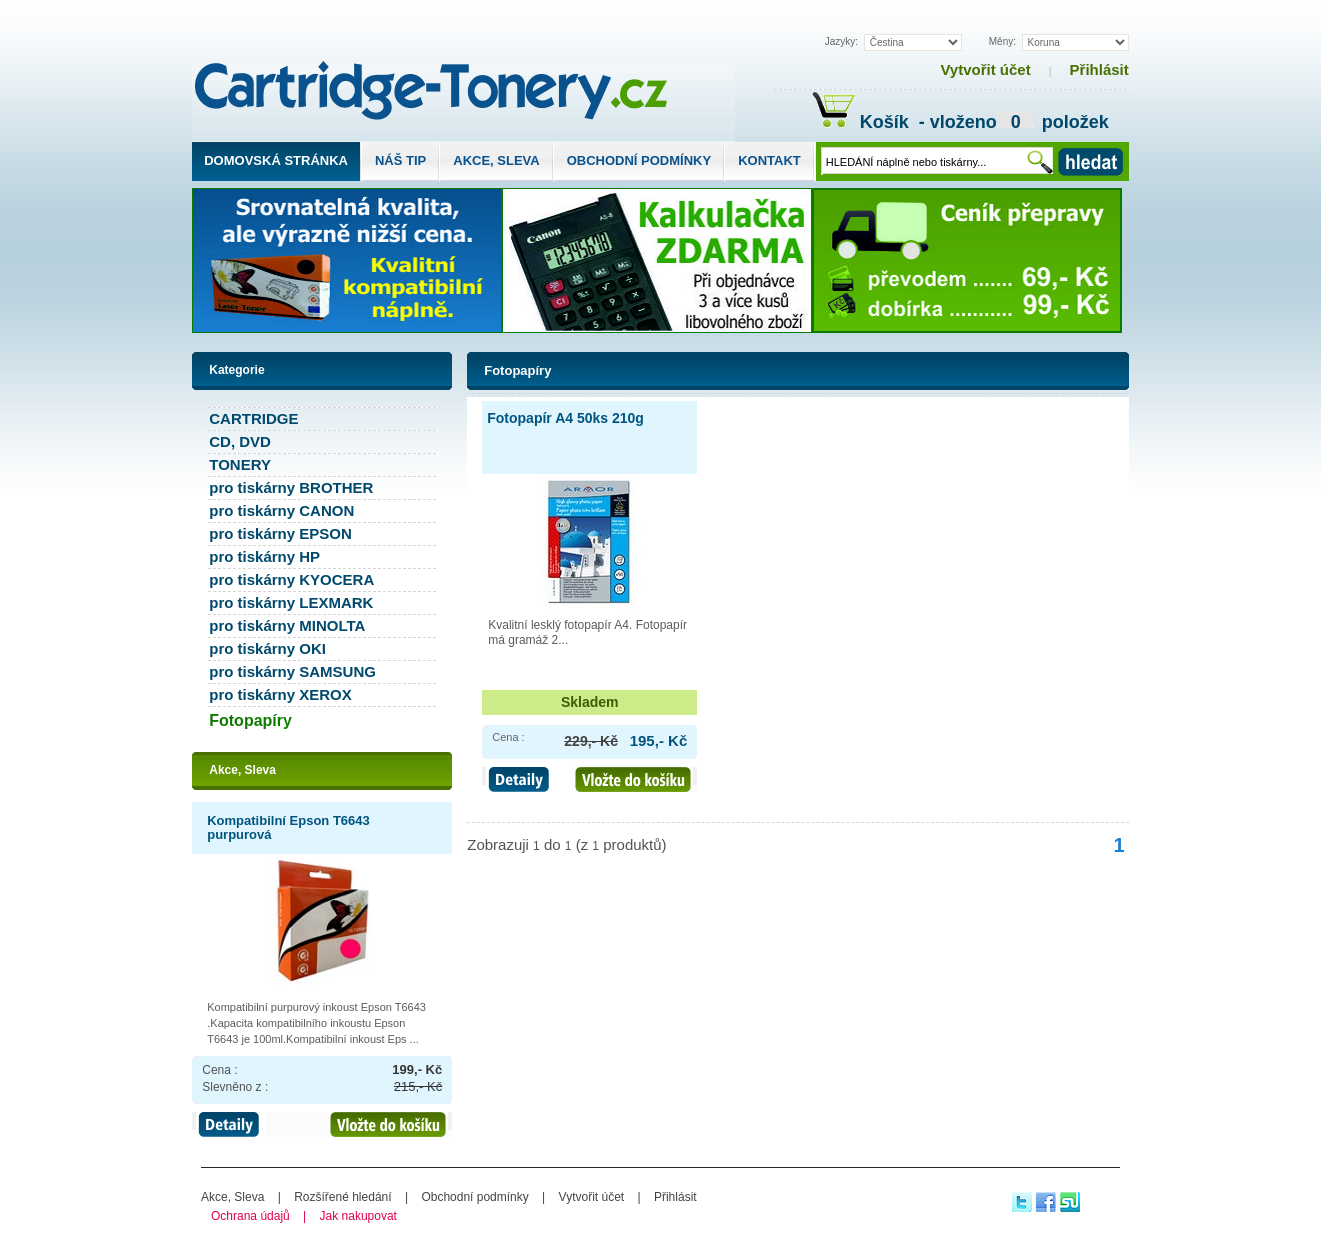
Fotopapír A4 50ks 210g (565, 418)
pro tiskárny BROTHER (291, 487)
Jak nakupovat (358, 1216)
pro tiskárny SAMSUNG (292, 671)
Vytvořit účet (985, 69)
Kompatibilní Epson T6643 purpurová (288, 827)
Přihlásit (1099, 69)
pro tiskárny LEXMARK (291, 602)
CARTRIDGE (253, 418)
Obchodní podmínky (639, 160)
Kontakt (769, 160)
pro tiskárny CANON (281, 510)
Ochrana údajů (250, 1216)
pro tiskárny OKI (267, 648)
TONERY (240, 464)
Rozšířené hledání (342, 1197)
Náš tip (400, 160)
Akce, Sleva (496, 160)
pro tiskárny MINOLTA (287, 625)
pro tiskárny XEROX (280, 694)
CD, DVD (240, 441)
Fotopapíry (517, 370)
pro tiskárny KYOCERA (291, 579)
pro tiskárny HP (264, 556)
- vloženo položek (1011, 124)
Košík (863, 122)
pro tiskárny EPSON (280, 533)
